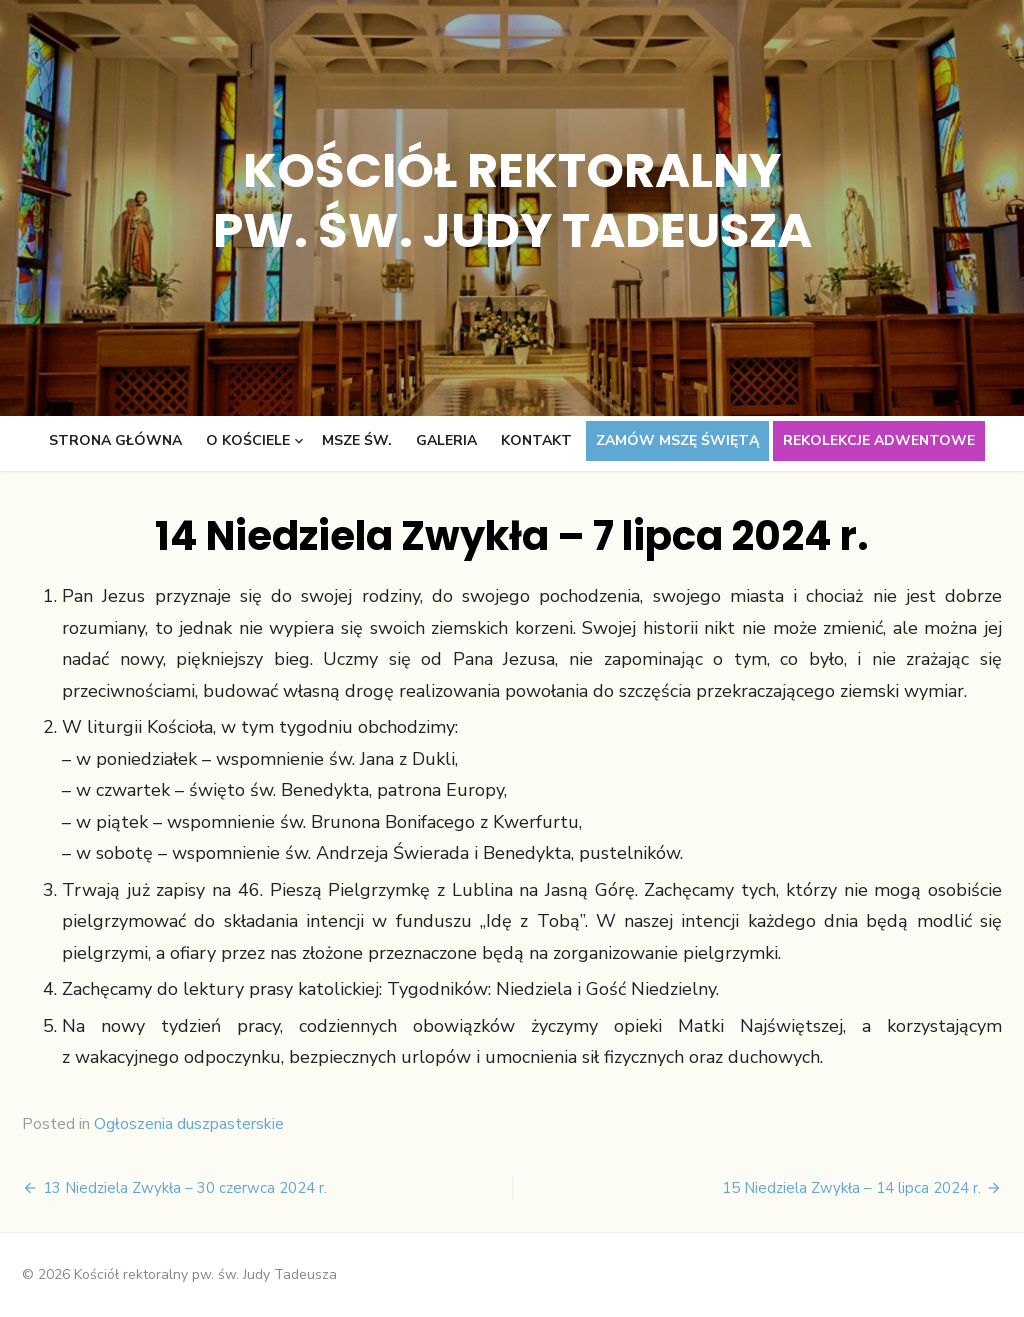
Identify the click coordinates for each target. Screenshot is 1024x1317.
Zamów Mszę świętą (677, 440)
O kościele (248, 440)
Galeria (446, 440)
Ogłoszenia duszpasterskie (189, 1124)
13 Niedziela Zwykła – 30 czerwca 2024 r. (185, 1188)
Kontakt (536, 440)
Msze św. (357, 440)
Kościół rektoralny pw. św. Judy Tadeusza (512, 200)
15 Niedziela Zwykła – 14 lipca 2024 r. (851, 1188)
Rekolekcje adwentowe (879, 440)
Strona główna (115, 440)
